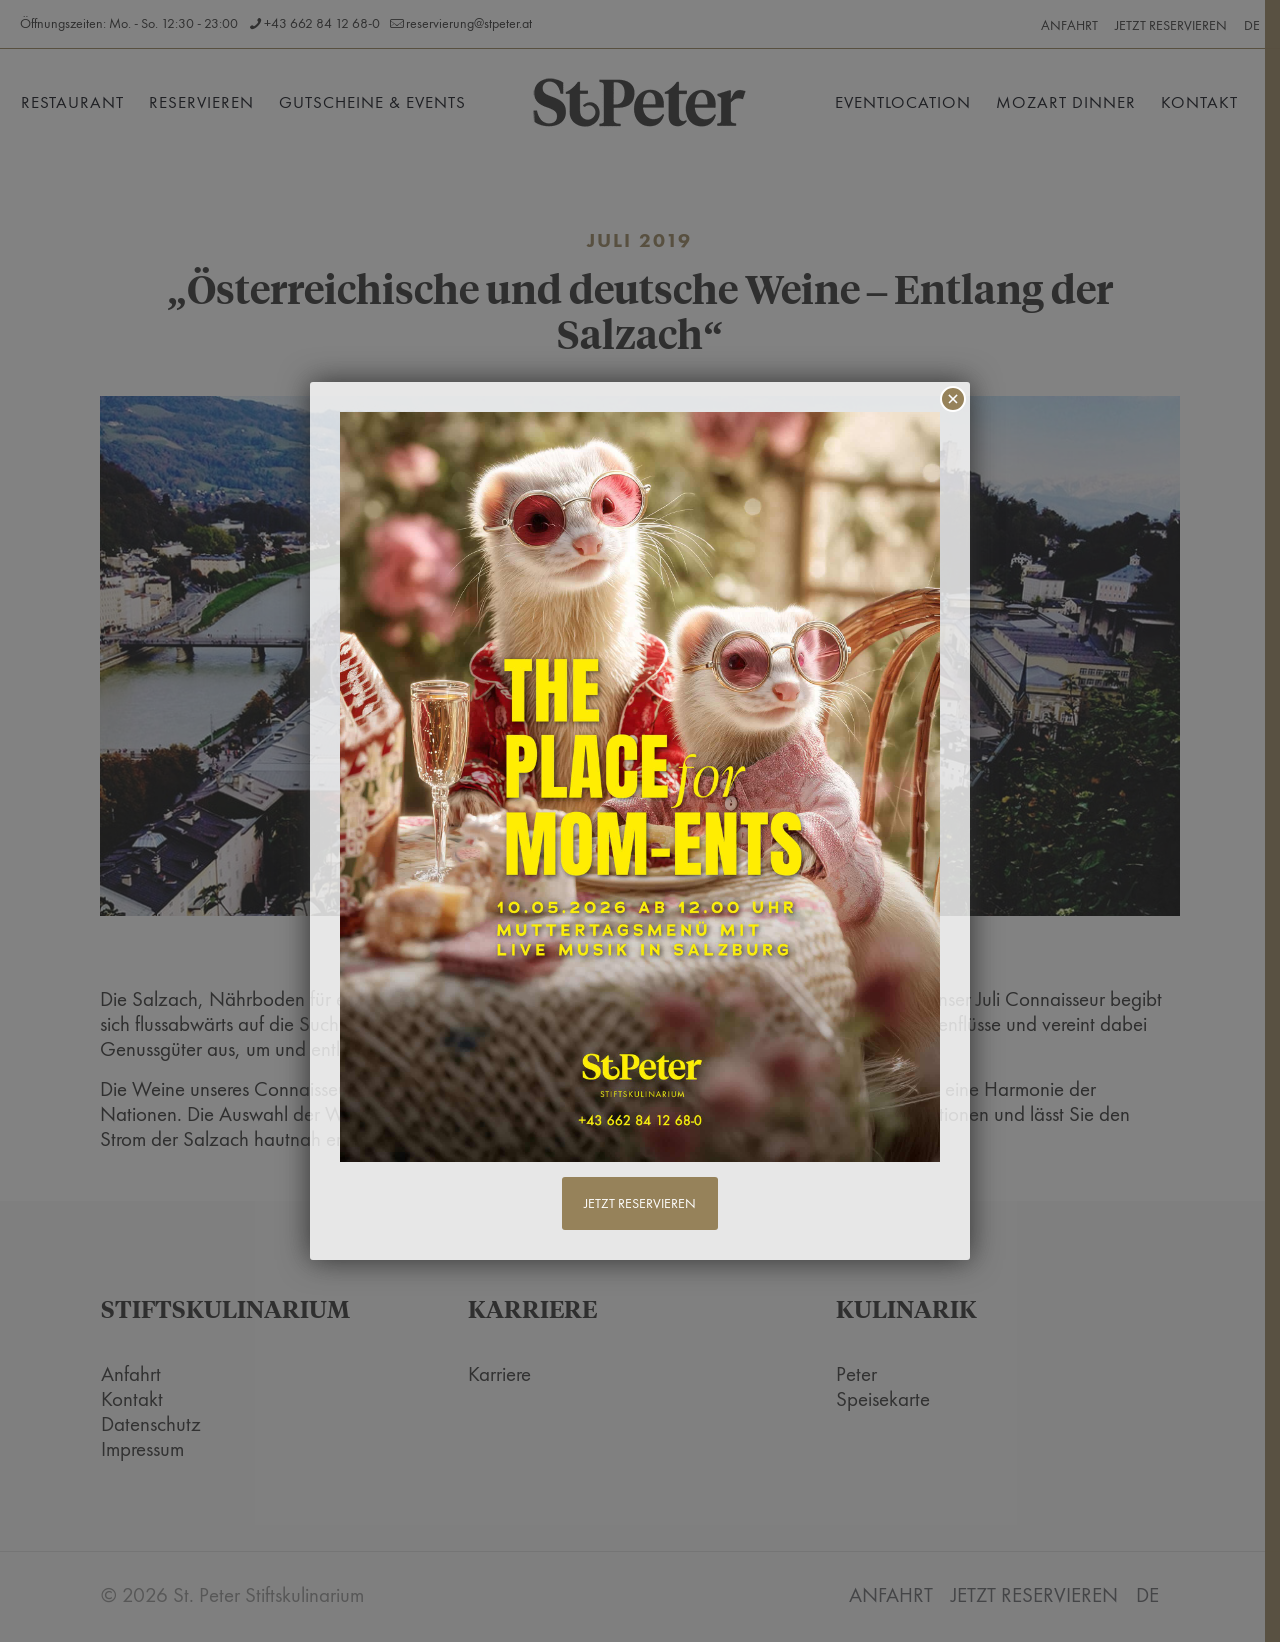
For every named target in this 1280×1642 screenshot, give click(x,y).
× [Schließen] (953, 399)
